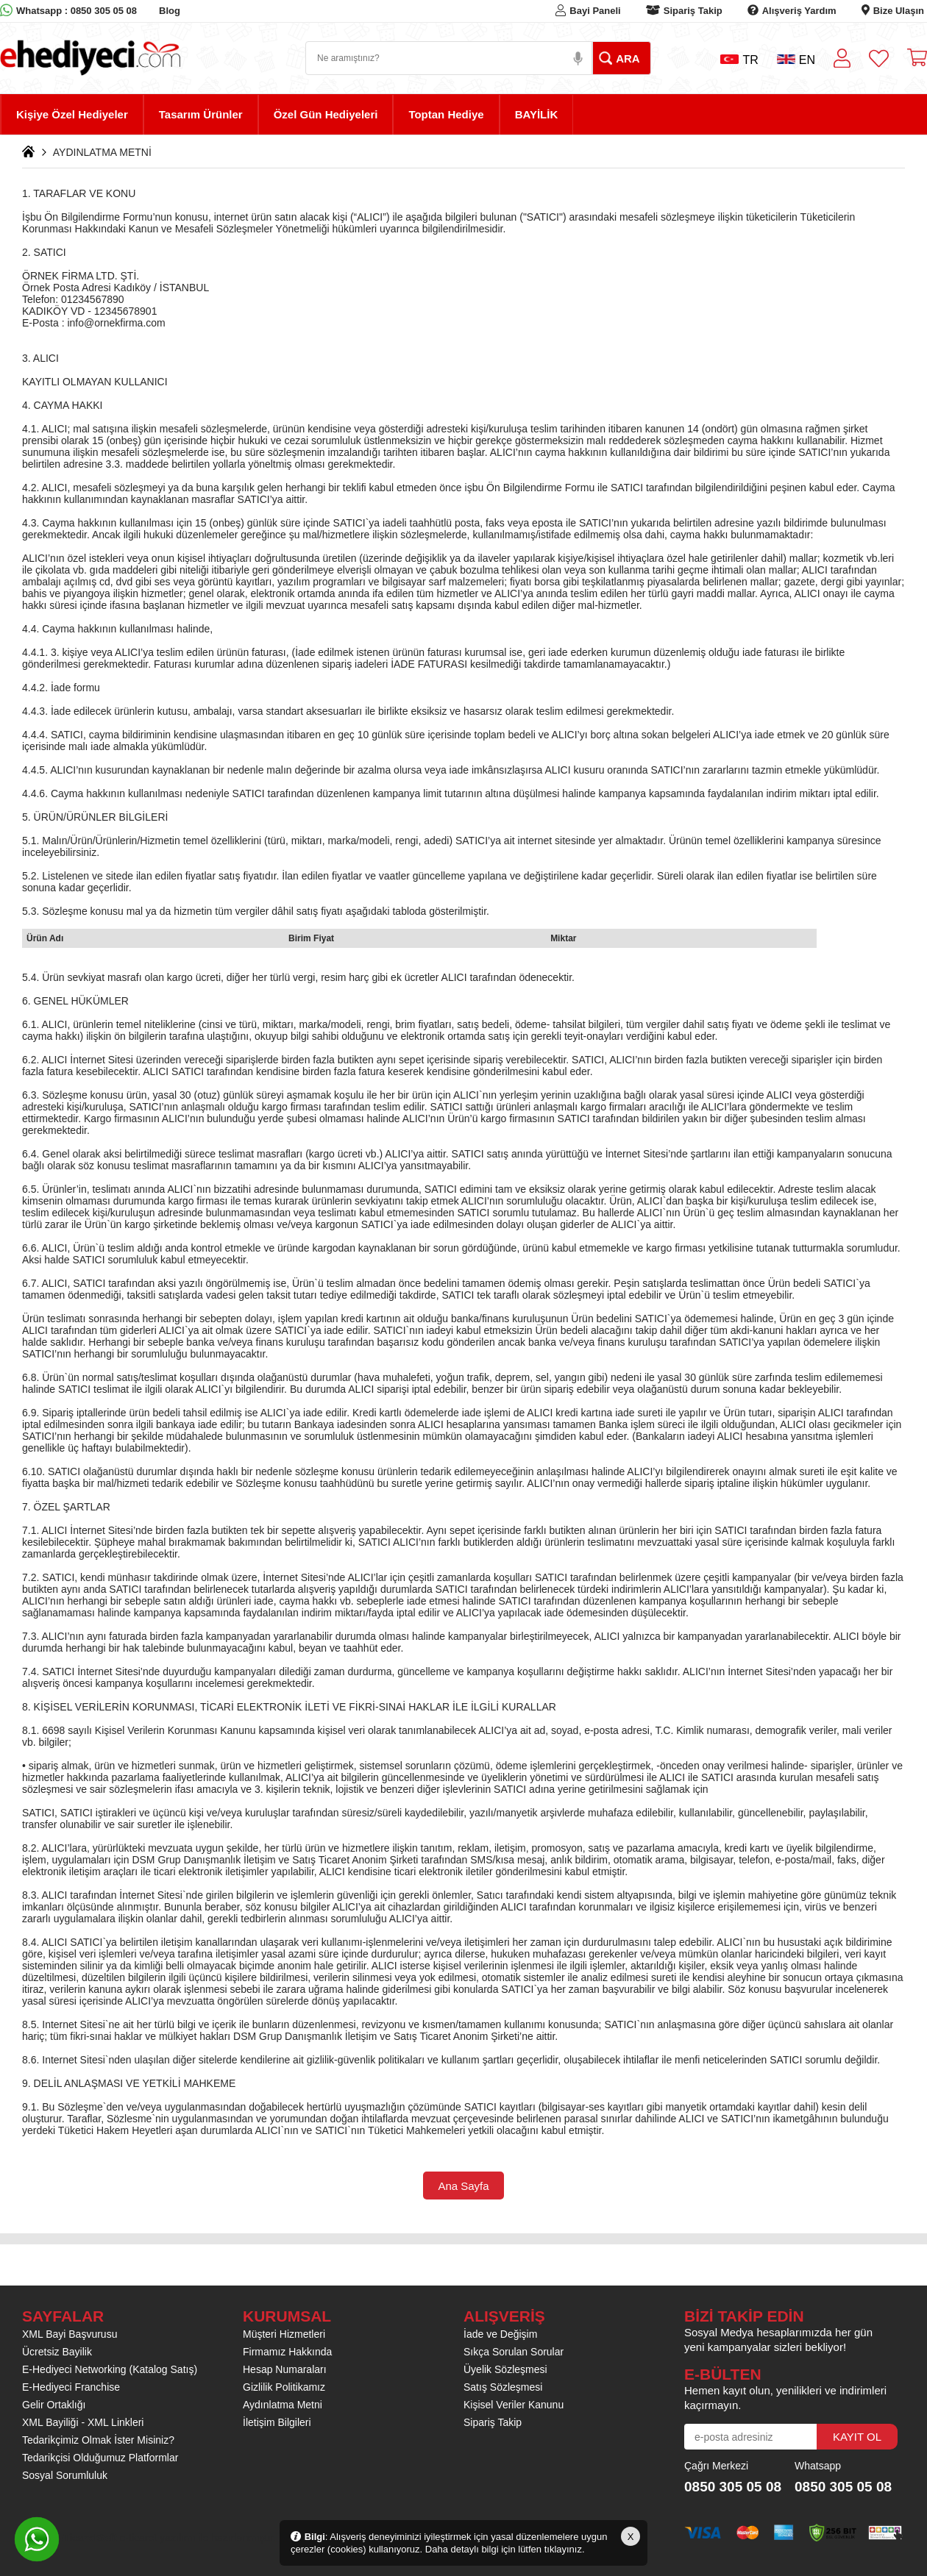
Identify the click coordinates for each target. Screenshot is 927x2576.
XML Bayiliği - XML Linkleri (82, 2422)
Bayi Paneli (594, 10)
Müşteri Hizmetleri (284, 2334)
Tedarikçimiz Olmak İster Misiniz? (98, 2440)
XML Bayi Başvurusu (69, 2334)
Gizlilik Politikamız (284, 2387)
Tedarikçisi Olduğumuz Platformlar (100, 2457)
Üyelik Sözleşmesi (505, 2369)
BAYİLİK (536, 114)
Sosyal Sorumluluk (64, 2475)
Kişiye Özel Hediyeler (72, 114)
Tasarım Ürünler (201, 114)
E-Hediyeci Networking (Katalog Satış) (109, 2369)
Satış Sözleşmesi (503, 2387)
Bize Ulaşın (898, 10)
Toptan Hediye (445, 114)
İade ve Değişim (500, 2334)
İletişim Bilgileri (277, 2422)
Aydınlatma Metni (282, 2405)
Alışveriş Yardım (799, 10)
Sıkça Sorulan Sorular (514, 2352)
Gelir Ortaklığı (53, 2405)
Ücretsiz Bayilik (57, 2352)
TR (739, 60)
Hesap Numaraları (285, 2369)
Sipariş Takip (693, 10)
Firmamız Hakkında (287, 2352)
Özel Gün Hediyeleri (326, 114)
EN (796, 60)
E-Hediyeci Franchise (71, 2387)
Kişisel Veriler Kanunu (514, 2405)
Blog (169, 10)
